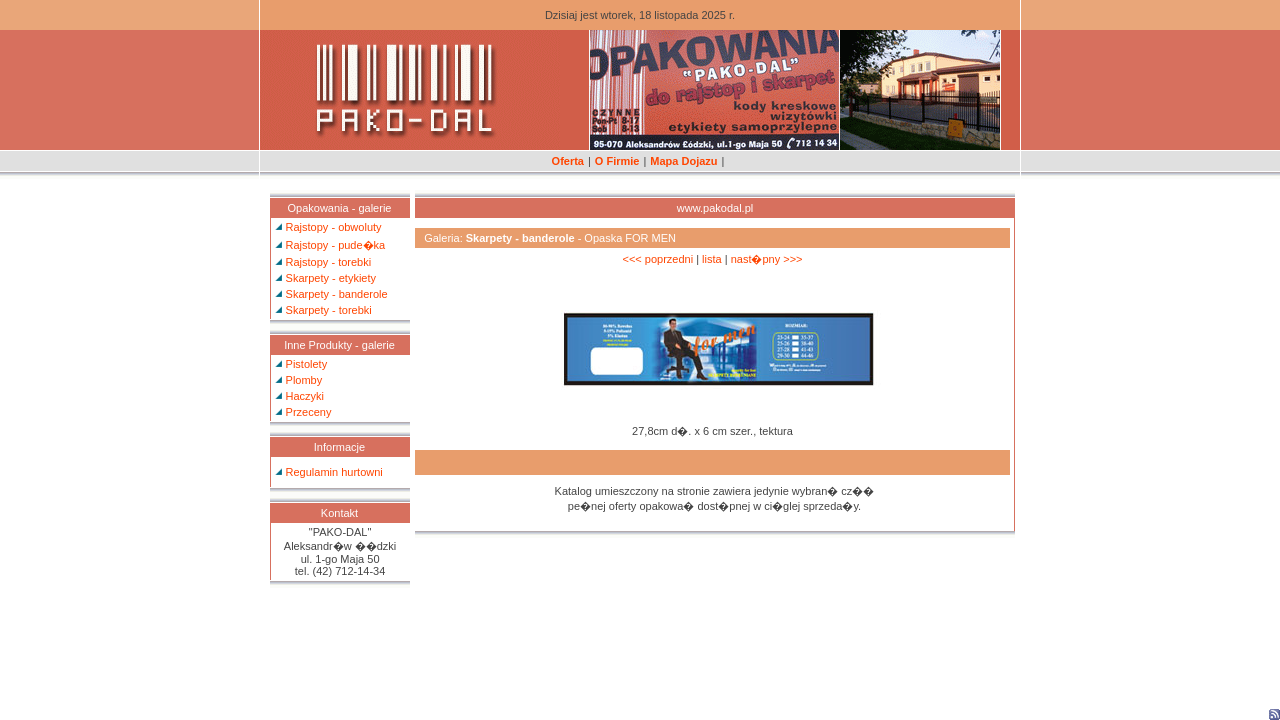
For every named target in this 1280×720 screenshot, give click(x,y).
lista (712, 259)
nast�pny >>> (767, 259)
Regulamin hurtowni (334, 472)
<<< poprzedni (657, 259)
